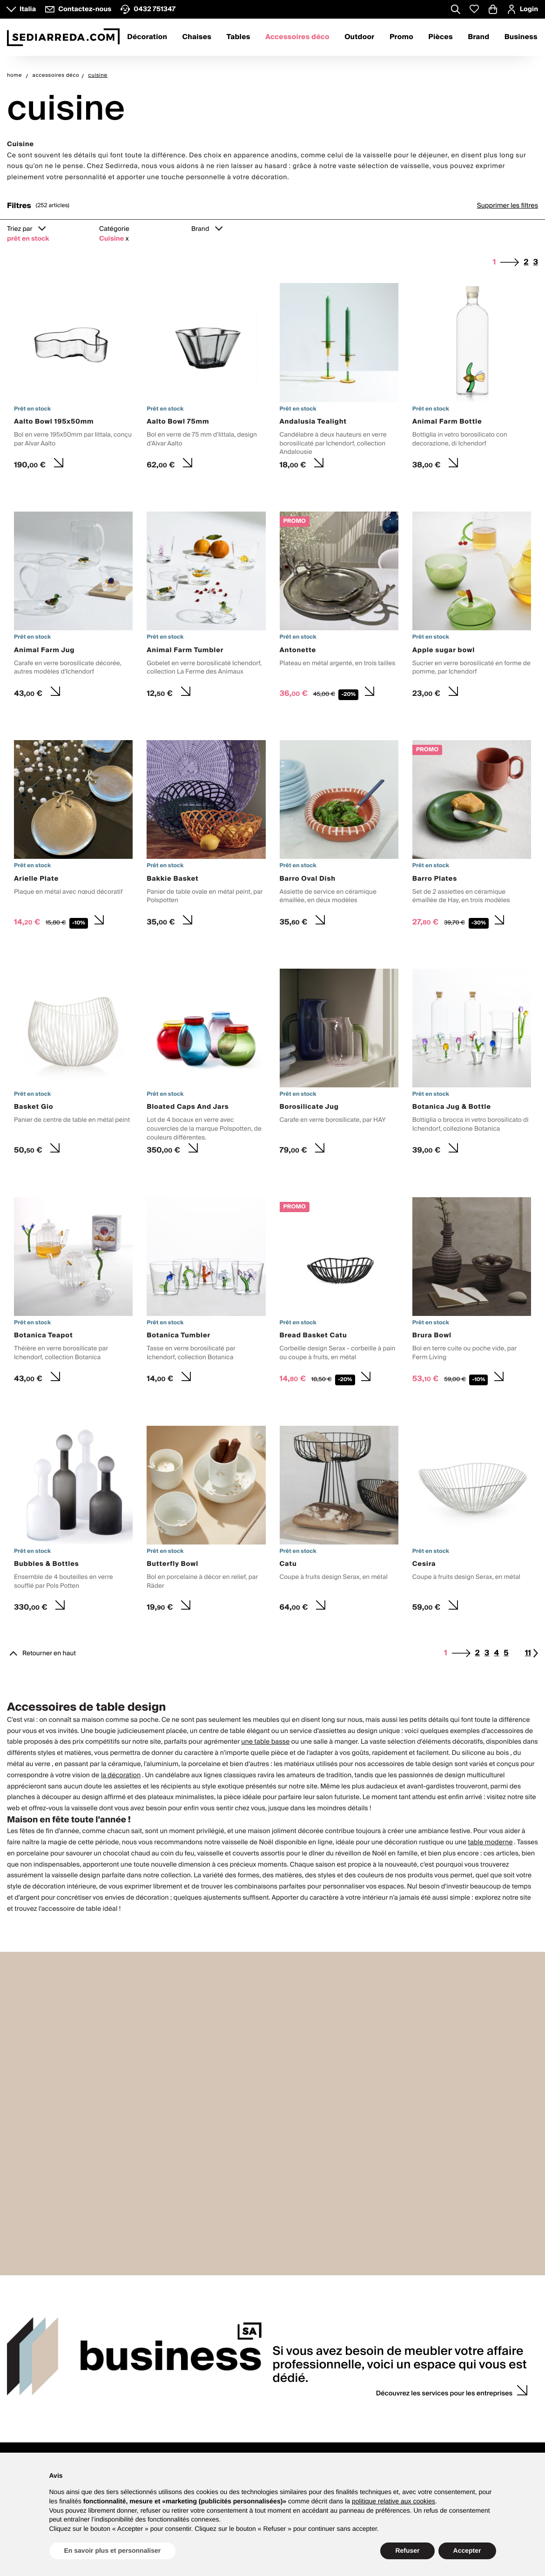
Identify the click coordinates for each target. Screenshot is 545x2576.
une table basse (265, 1741)
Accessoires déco (297, 37)
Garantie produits (248, 2422)
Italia (28, 9)
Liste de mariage (355, 2429)
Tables (238, 37)
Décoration (147, 37)
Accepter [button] (467, 2550)
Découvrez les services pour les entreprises (444, 2290)
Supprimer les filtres (507, 205)
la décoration (121, 1775)
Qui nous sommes (140, 2411)
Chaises (197, 37)
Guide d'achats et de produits (265, 2411)
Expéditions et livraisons (258, 2443)
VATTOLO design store (39, 2449)
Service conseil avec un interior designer (376, 2415)
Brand (478, 37)
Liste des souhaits (465, 2443)
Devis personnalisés (360, 2449)
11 (531, 1653)
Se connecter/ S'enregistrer (478, 2411)
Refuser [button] (407, 2550)
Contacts (26, 2397)
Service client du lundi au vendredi (43, 2415)
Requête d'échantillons (364, 2439)
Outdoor (359, 37)
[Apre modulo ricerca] (455, 10)
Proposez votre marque (148, 2443)
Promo (401, 37)
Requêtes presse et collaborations (164, 2432)
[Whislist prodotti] (474, 9)
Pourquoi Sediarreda (144, 2422)
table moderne (490, 1842)
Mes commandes (463, 2422)
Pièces (440, 37)
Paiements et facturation (258, 2432)
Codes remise (459, 2432)
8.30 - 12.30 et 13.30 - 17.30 (46, 2429)
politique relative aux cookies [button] (393, 2501)
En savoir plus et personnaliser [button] (112, 2550)
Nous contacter (29, 2439)
